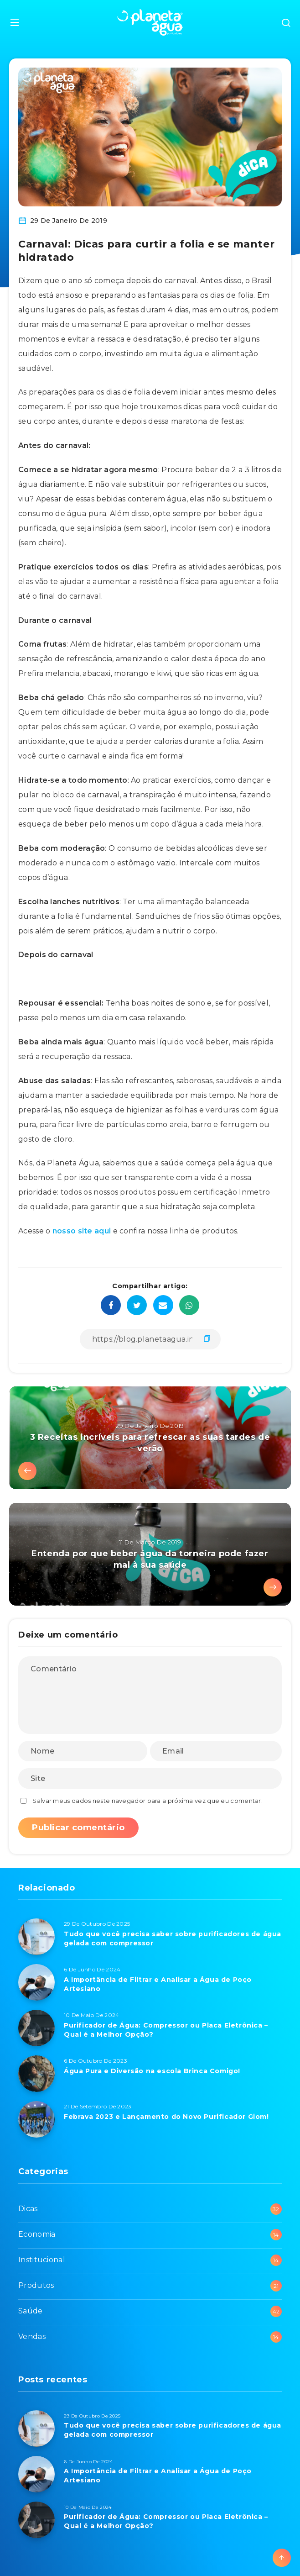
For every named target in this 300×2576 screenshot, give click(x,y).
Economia (36, 2234)
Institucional (41, 2259)
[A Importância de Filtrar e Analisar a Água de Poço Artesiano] (36, 1982)
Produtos (36, 2285)
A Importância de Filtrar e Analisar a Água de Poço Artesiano (158, 1984)
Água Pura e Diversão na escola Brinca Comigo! (152, 2071)
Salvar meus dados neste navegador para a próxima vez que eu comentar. (147, 1800)
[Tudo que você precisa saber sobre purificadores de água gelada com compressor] (36, 1936)
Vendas (32, 2336)
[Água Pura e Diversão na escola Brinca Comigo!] (36, 2073)
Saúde (30, 2311)
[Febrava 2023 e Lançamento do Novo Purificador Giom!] (36, 2119)
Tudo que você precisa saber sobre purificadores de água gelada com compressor (172, 1938)
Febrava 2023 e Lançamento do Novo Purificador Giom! (166, 2116)
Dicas (28, 2208)
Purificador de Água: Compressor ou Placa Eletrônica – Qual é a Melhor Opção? (166, 2030)
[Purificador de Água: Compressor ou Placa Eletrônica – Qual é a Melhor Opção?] (36, 2028)
